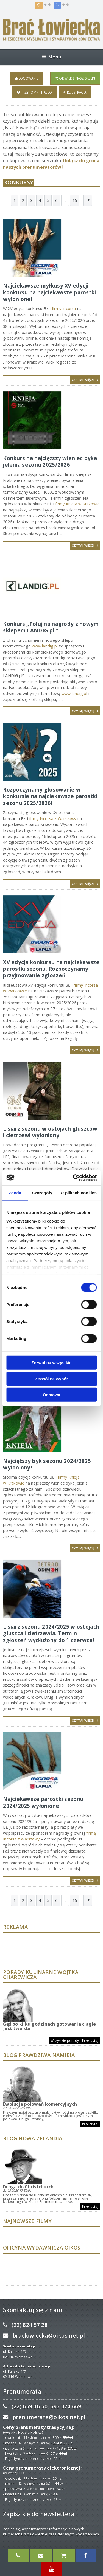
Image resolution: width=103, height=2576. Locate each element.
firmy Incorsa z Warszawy (52, 818)
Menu (51, 57)
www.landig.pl (45, 646)
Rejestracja (74, 92)
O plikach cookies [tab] (79, 1192)
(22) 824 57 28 (30, 2325)
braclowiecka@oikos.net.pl (49, 2335)
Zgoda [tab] (15, 1192)
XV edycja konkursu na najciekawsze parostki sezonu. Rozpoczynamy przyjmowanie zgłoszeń (51, 969)
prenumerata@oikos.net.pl (49, 2417)
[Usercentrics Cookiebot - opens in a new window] (73, 1177)
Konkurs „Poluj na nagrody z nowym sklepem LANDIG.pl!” (51, 627)
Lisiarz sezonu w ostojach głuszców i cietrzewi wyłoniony (50, 1132)
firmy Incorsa (64, 308)
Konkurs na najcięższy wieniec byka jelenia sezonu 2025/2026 (50, 461)
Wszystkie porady (65, 2040)
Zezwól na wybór (51, 1378)
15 (75, 200)
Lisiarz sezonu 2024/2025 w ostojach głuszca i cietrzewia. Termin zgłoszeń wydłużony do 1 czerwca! (51, 1633)
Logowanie (26, 78)
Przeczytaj (90, 2040)
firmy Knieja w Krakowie (77, 503)
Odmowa (51, 1394)
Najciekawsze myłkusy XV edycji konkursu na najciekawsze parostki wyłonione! (49, 292)
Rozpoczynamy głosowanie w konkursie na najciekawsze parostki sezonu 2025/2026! (50, 796)
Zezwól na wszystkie (52, 1362)
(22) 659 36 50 (30, 2406)
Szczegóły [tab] (42, 1192)
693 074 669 (65, 2406)
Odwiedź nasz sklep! (75, 78)
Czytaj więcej (85, 380)
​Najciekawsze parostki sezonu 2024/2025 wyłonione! (43, 1802)
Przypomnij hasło (34, 92)
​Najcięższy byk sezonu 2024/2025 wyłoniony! (47, 1464)
